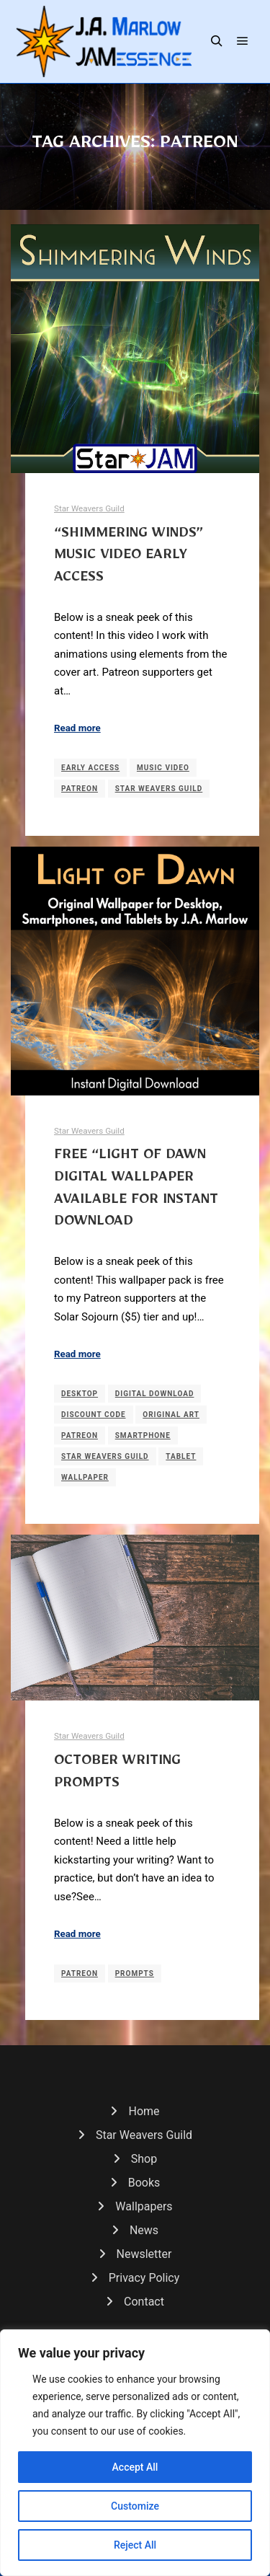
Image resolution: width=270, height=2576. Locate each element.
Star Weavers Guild (89, 508)
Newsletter (144, 2254)
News (144, 2230)
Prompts (134, 1973)
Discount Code (93, 1415)
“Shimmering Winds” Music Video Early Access (128, 557)
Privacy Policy (144, 2278)
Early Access (90, 768)
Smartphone (143, 1435)
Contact (144, 2301)
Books (144, 2182)
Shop (144, 2159)
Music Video (163, 768)
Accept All (135, 2467)
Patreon (79, 789)
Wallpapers (143, 2206)
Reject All (135, 2545)
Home (143, 2111)
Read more (77, 728)
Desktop (79, 1394)
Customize (135, 2506)
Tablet (181, 1456)
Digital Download (154, 1394)
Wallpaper (85, 1477)
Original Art (171, 1415)
